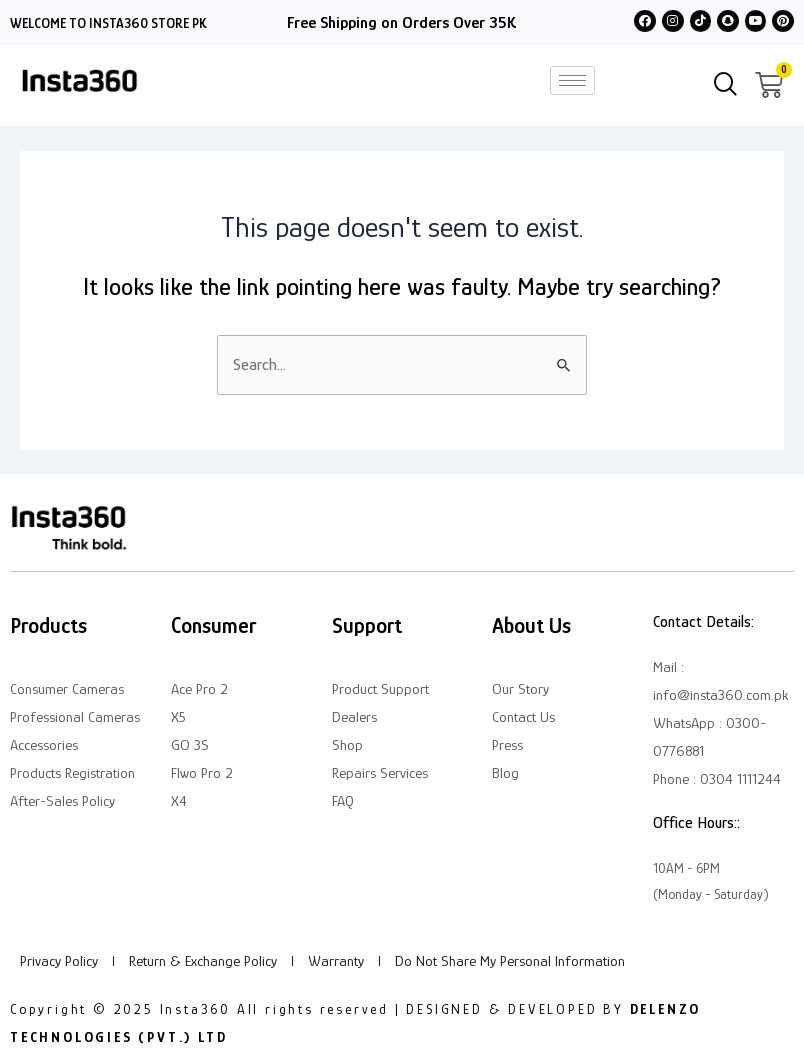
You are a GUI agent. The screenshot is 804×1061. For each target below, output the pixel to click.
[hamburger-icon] (572, 80)
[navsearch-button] (726, 86)
